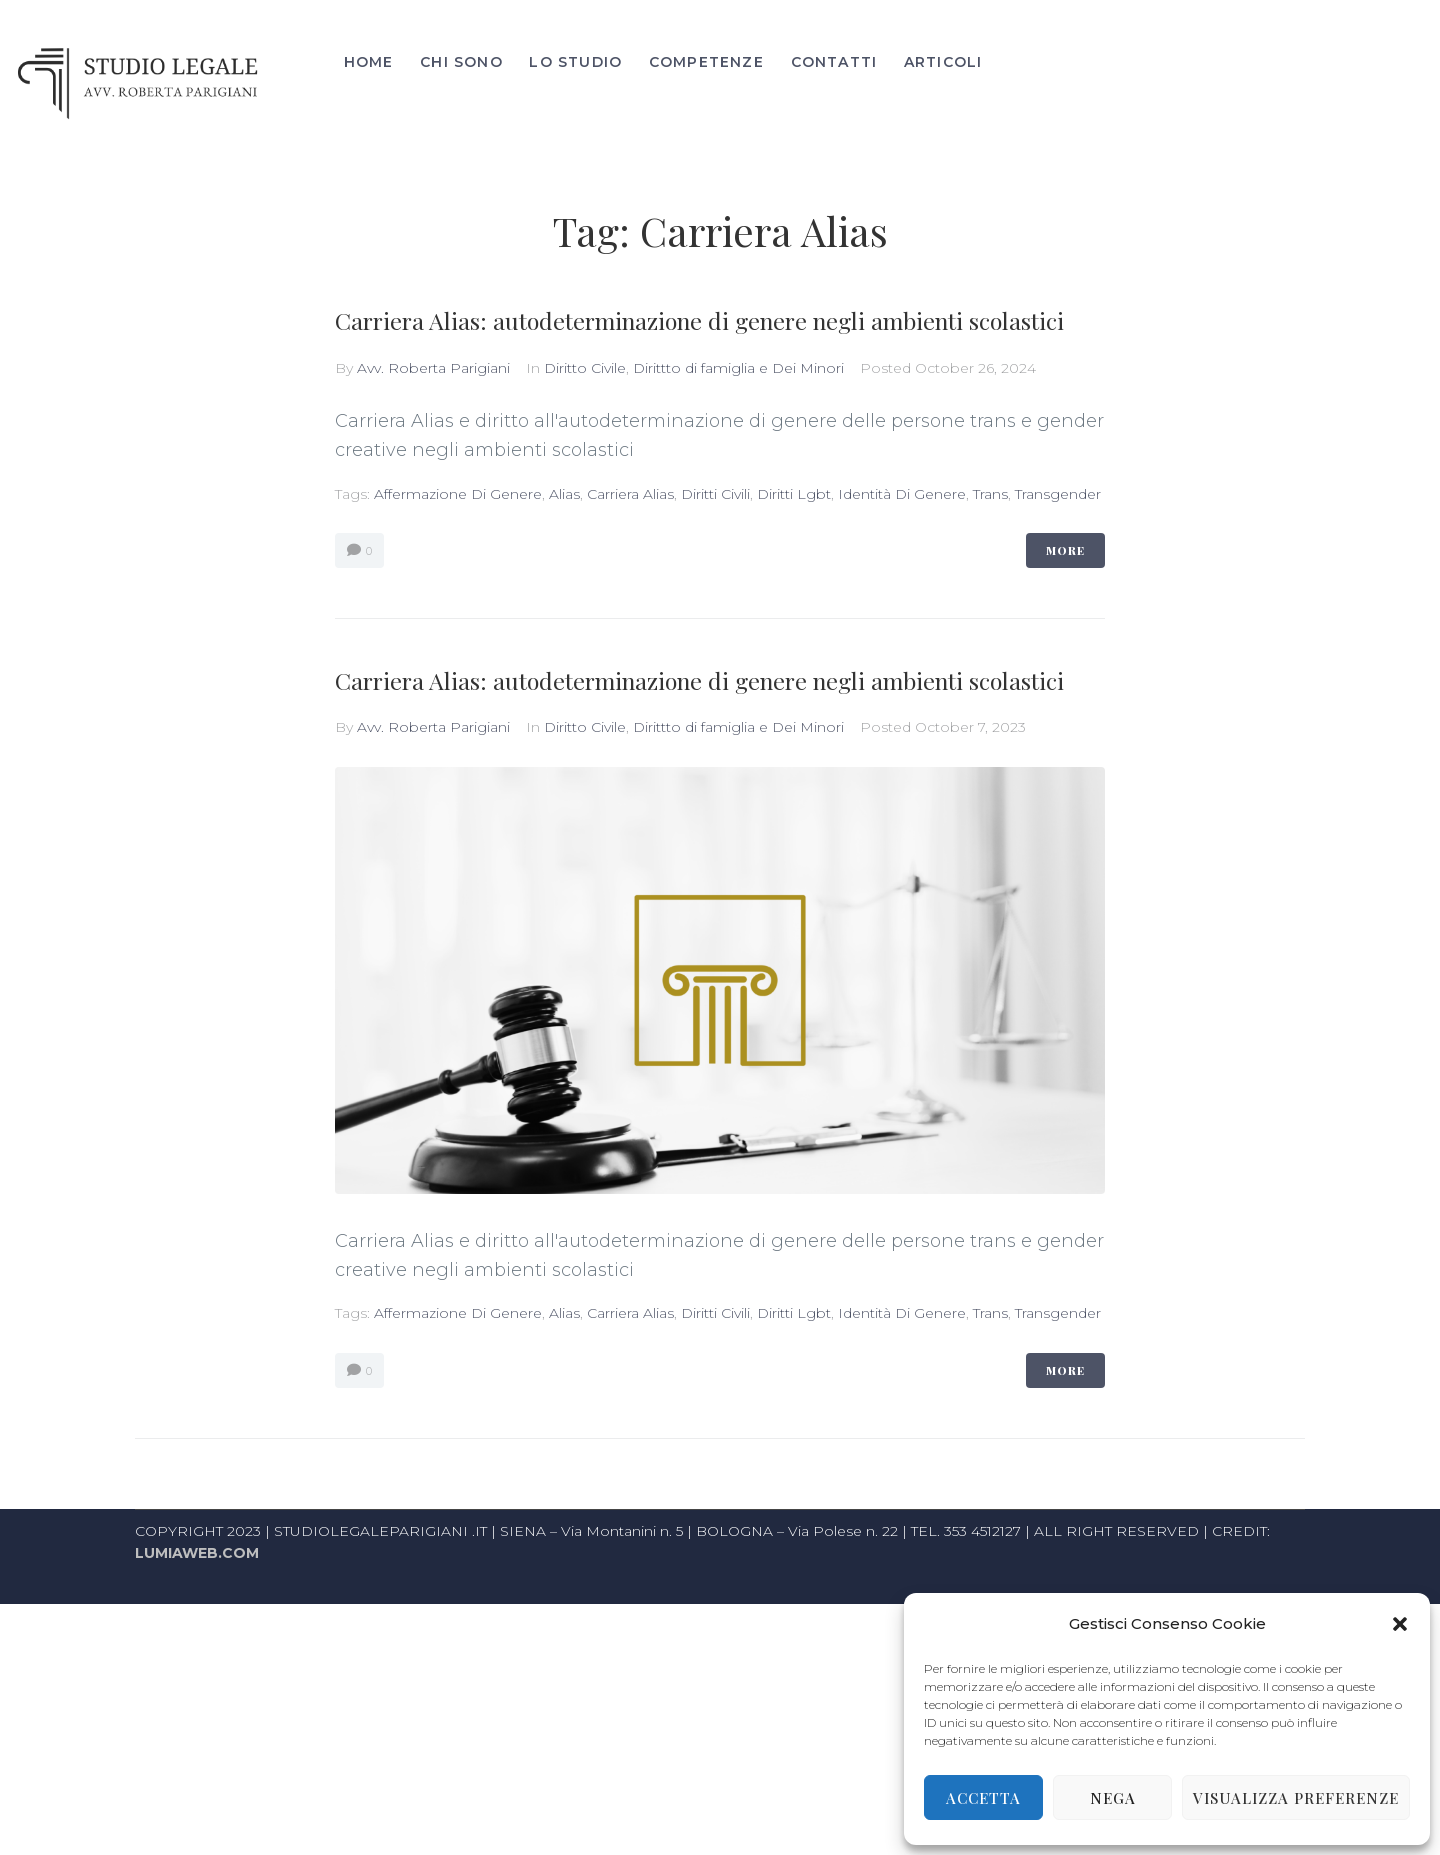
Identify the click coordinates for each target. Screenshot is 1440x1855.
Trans (990, 706)
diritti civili (715, 706)
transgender (1058, 706)
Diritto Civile (585, 580)
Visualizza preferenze (1296, 1798)
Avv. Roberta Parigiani (433, 580)
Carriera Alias (630, 706)
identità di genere (902, 706)
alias (564, 706)
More (1065, 762)
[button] (1400, 1624)
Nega (1113, 1798)
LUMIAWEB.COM (197, 1805)
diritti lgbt (794, 706)
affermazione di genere (458, 706)
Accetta (983, 1798)
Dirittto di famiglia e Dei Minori (738, 580)
